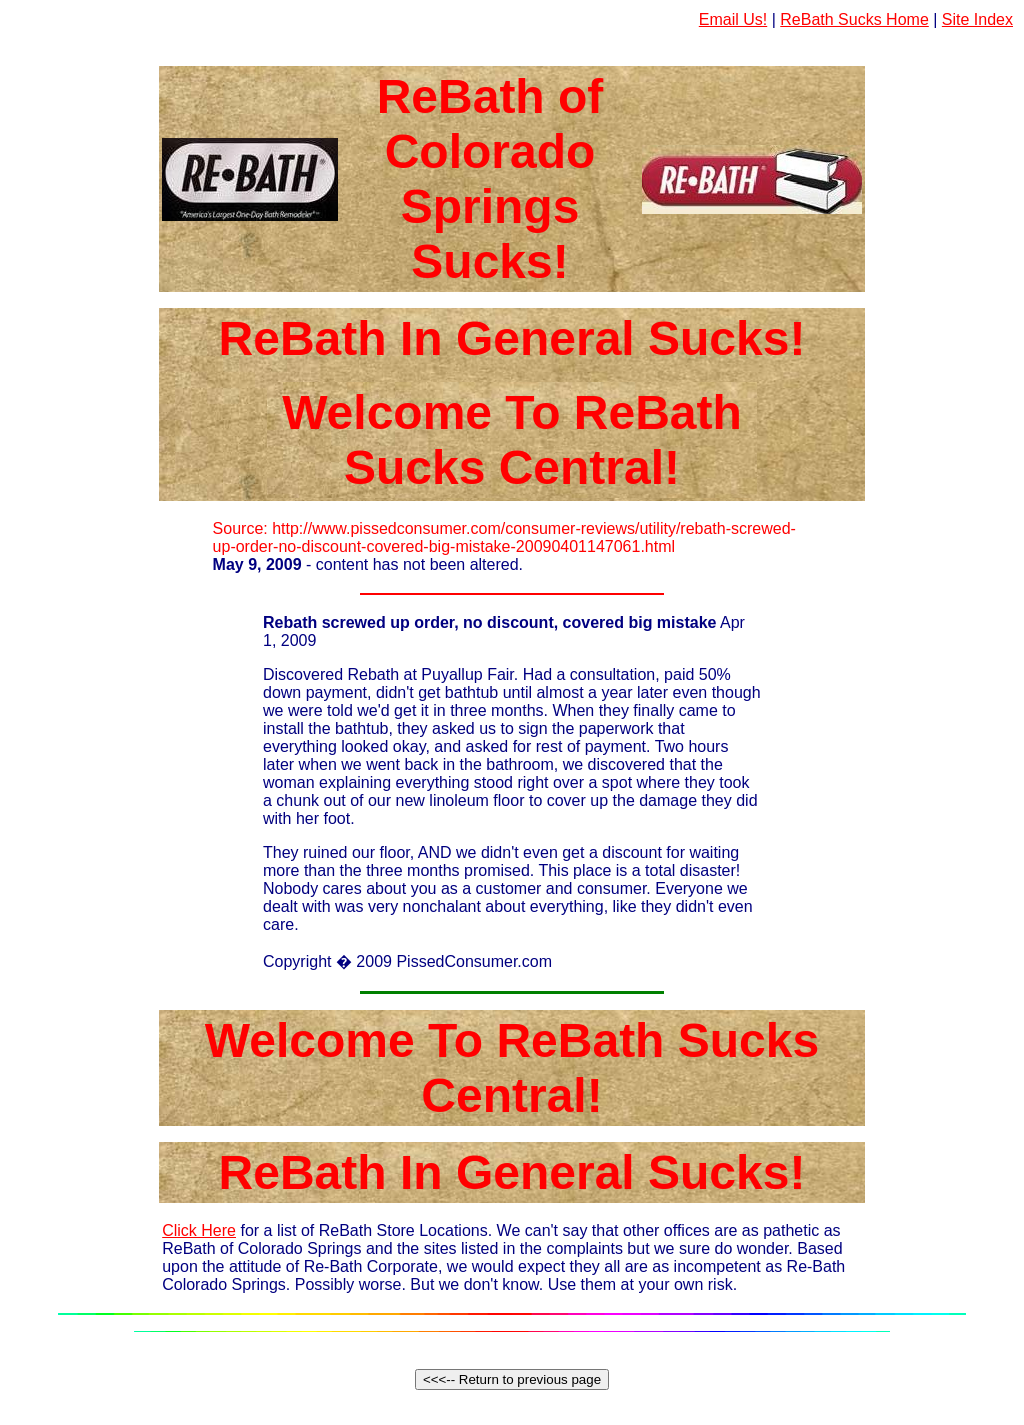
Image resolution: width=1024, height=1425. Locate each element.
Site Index (977, 19)
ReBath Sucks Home (854, 19)
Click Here (199, 1230)
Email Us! (733, 19)
